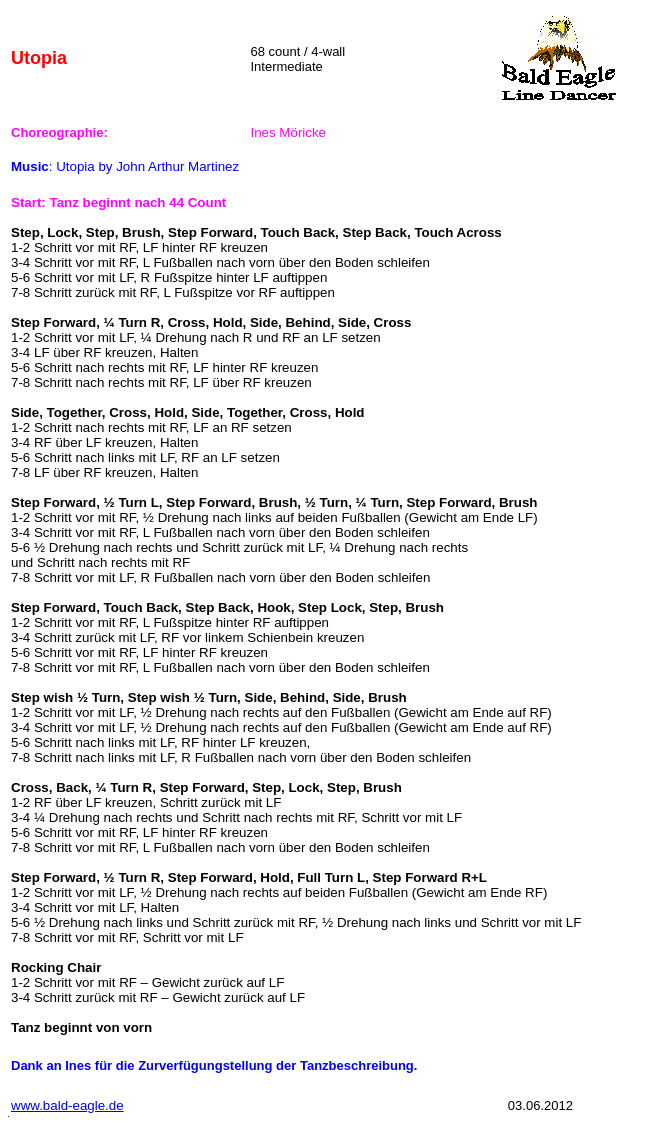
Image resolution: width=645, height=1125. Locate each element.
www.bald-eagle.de (67, 1105)
